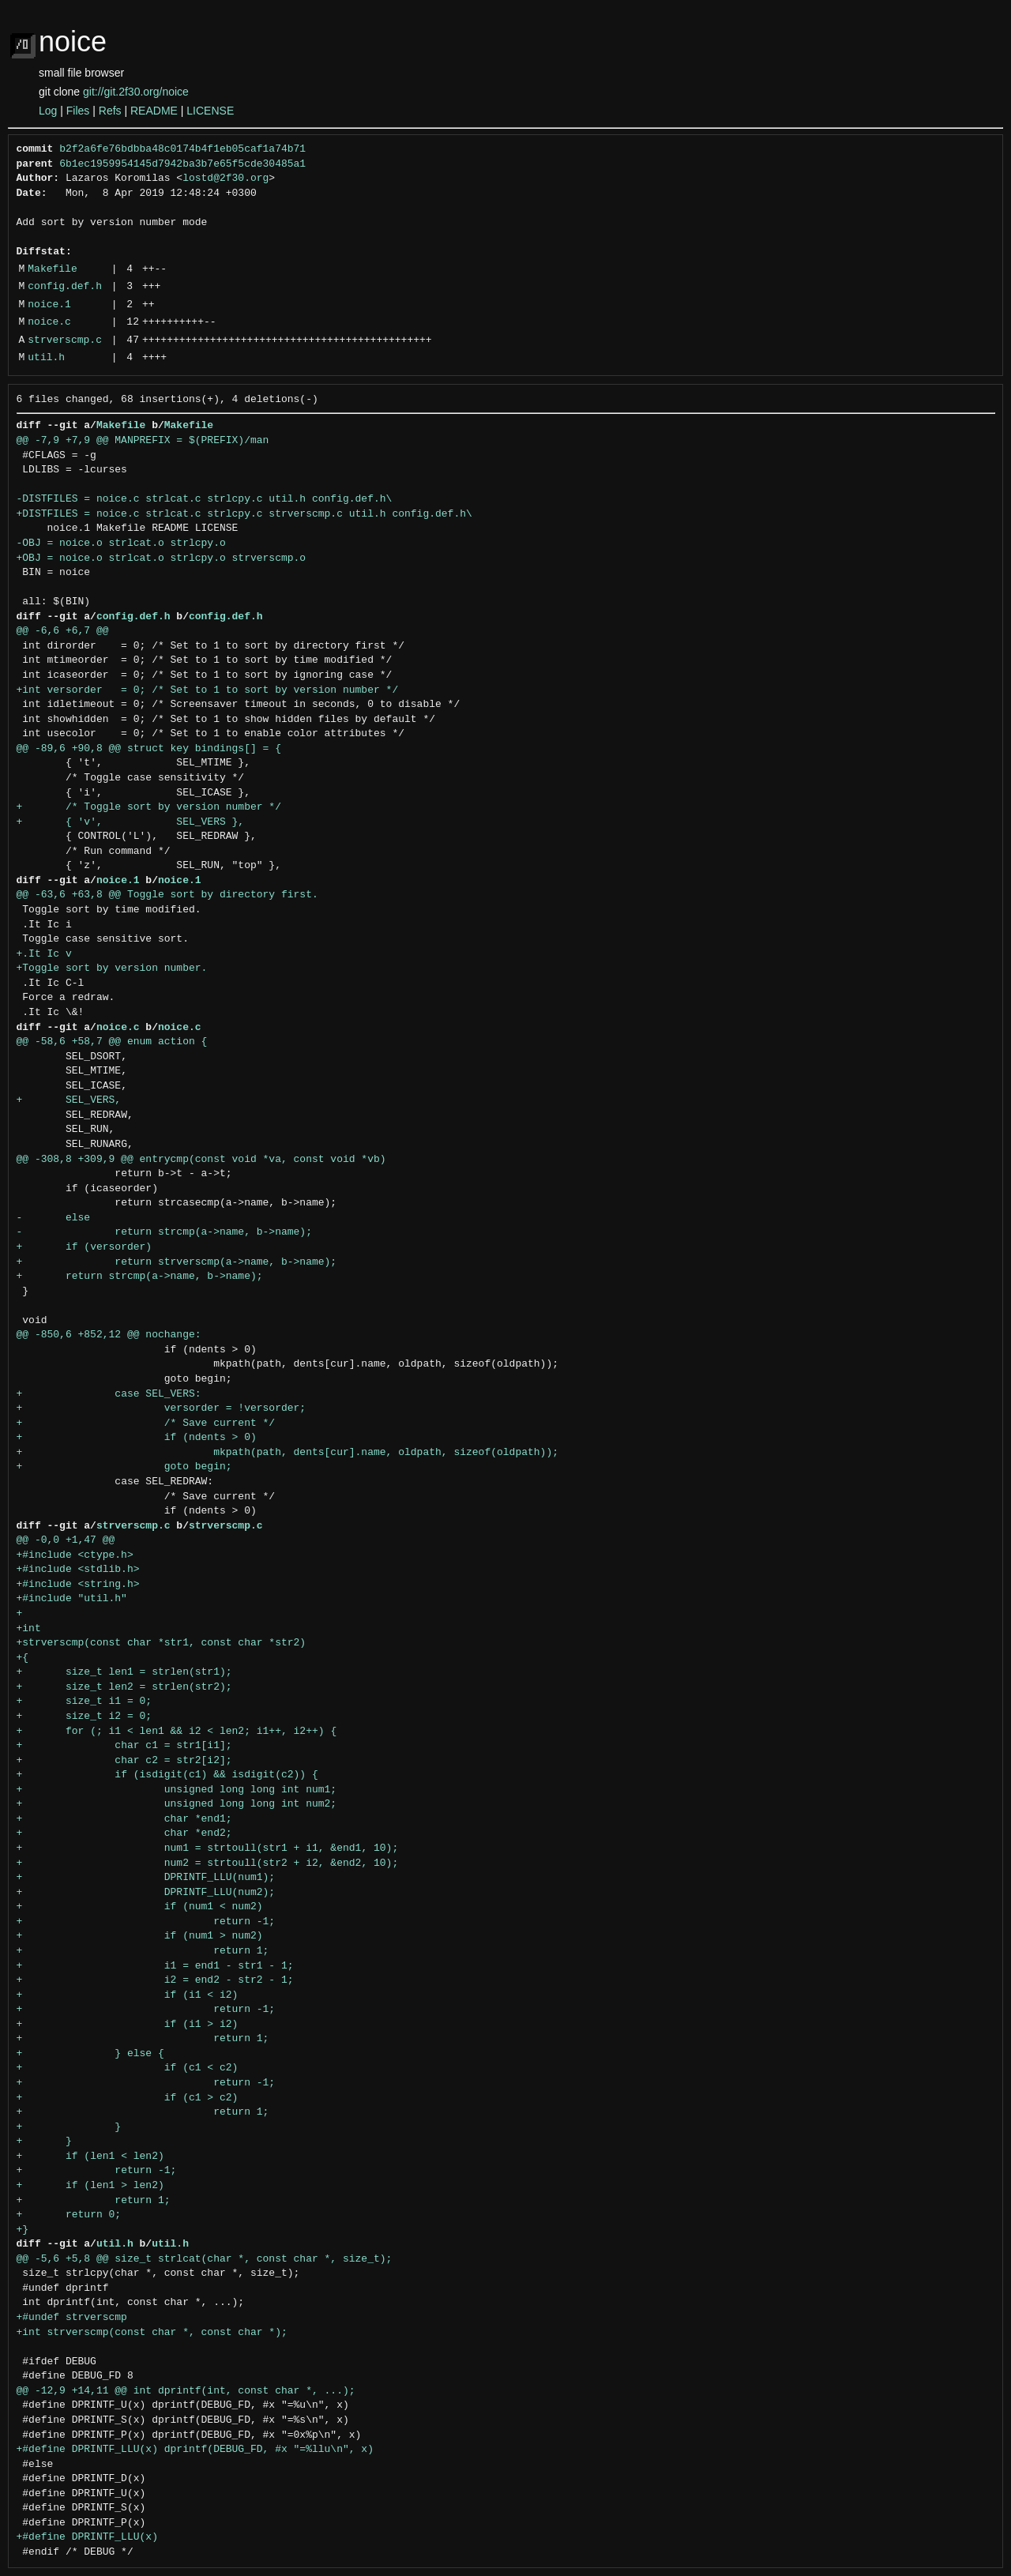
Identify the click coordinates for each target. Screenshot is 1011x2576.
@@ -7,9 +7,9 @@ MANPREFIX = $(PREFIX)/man (143, 441)
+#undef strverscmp (72, 2318)
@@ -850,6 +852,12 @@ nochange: (109, 1335)
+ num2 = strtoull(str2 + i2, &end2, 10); (208, 1863)
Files (78, 110)
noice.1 (49, 305)
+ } (69, 2127)
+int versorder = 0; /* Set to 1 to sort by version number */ (208, 690)
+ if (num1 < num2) (140, 1907)
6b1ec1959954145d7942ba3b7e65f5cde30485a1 (182, 164)
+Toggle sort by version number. (112, 968)
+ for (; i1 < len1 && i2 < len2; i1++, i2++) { (177, 1731)
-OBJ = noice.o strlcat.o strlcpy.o (121, 543)
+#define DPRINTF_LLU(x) (87, 2537)
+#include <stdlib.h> (78, 1570)
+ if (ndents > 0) (137, 1438)
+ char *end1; (124, 1819)
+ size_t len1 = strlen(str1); (124, 1672)
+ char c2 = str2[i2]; (124, 1761)
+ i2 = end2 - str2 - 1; (155, 1980)
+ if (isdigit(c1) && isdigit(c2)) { (167, 1775)
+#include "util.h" (72, 1599)
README (154, 110)
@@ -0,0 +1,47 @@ (66, 1540)
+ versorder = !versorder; (161, 1408)
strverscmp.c (65, 340)
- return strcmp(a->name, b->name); (164, 1232)
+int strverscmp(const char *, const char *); (152, 2333)
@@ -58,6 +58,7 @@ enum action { (112, 1042)
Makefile (52, 269)
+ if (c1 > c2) (128, 2098)
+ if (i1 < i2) (128, 1995)
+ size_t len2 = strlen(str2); (124, 1687)
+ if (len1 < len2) (90, 2156)
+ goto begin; (124, 1467)
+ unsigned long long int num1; (177, 1790)
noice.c (49, 322)
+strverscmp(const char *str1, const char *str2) (161, 1643)
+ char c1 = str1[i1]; (124, 1746)
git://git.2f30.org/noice (136, 91)
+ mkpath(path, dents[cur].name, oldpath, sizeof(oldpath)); (287, 1453)
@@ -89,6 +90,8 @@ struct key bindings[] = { (149, 749)
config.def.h (65, 287)
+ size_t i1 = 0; (84, 1701)
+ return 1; (143, 1951)
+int (29, 1629)
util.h (46, 358)
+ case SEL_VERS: (109, 1394)
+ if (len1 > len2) (90, 2186)
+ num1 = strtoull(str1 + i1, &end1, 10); (208, 1848)
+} (23, 2230)
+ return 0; (69, 2215)
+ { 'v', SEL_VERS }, (131, 822)
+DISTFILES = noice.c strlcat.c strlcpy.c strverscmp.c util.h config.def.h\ (244, 514)
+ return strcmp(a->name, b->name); (140, 1276)
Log (48, 110)
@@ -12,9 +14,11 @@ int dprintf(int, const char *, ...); (186, 2391)
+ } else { (90, 2054)
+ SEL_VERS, (69, 1100)
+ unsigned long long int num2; (177, 1804)
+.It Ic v (44, 954)
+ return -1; (146, 1922)
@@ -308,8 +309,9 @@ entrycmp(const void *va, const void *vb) (201, 1160)
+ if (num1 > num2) (140, 1936)
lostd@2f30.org (225, 178)
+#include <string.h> (78, 1585)
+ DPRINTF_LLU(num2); (146, 1893)
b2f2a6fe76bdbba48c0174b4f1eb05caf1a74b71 (182, 149)
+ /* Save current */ (146, 1423)
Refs (110, 110)
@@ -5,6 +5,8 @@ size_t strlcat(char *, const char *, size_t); (205, 2259)
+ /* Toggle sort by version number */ (149, 807)
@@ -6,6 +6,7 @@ (63, 631)
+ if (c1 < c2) (128, 2068)
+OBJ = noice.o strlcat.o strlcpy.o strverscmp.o (161, 558)
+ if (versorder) (84, 1247)
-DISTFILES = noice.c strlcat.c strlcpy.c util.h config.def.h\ (205, 499)
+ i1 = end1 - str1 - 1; (155, 1966)
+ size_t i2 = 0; (84, 1716)
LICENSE (210, 110)
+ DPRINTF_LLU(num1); (146, 1878)
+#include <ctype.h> (75, 1555)
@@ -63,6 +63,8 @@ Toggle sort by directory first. (167, 895)
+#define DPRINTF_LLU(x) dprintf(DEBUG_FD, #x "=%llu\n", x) (195, 2449)
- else (54, 1218)
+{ (23, 1658)
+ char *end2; (124, 1833)
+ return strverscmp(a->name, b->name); (177, 1262)
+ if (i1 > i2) (128, 2025)
